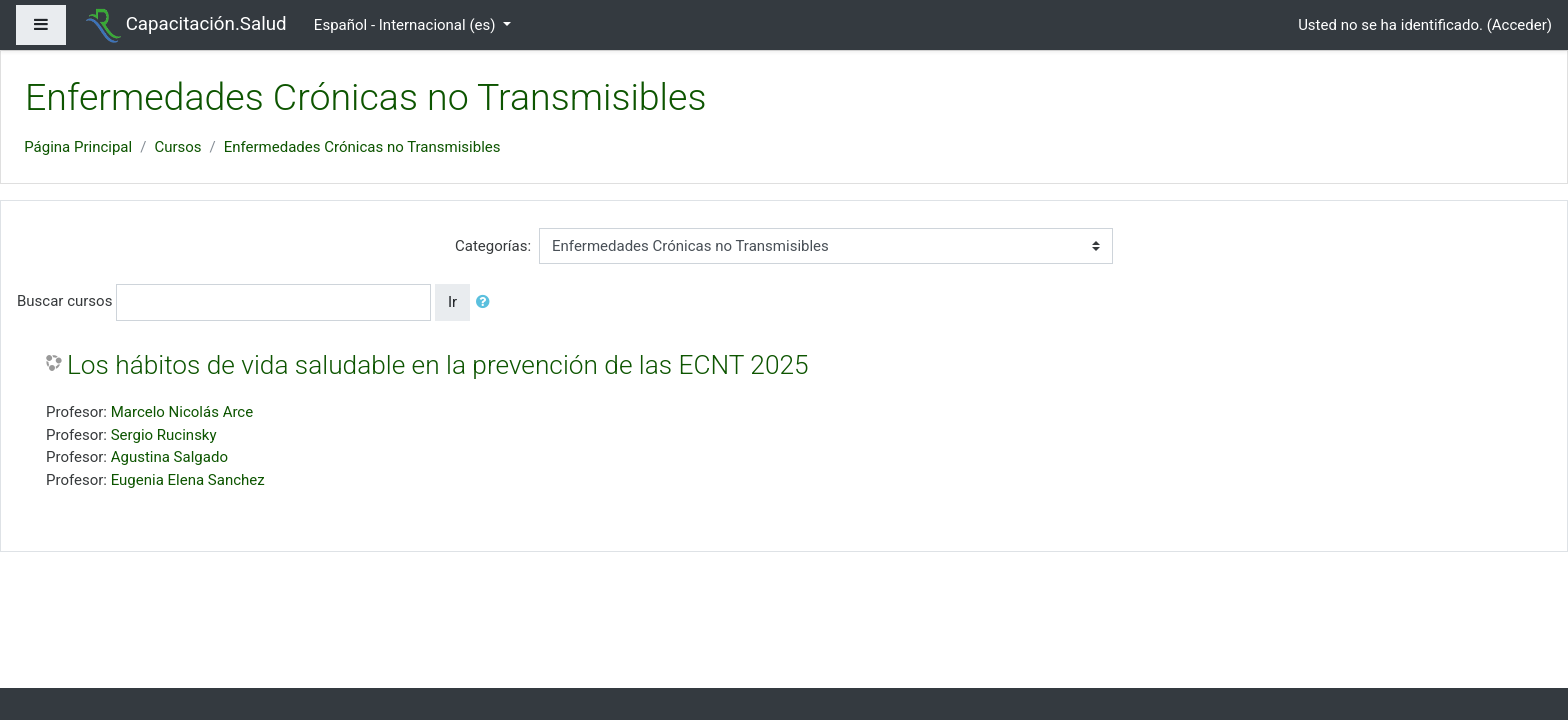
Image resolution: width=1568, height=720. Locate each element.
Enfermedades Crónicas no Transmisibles (362, 147)
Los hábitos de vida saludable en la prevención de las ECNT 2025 (438, 365)
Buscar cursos (64, 301)
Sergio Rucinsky (164, 435)
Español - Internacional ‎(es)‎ (406, 25)
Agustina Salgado (169, 457)
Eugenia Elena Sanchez (188, 480)
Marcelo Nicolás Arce (182, 412)
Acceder (1519, 25)
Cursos (177, 147)
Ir (452, 302)
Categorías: (493, 246)
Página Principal (78, 147)
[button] (487, 302)
